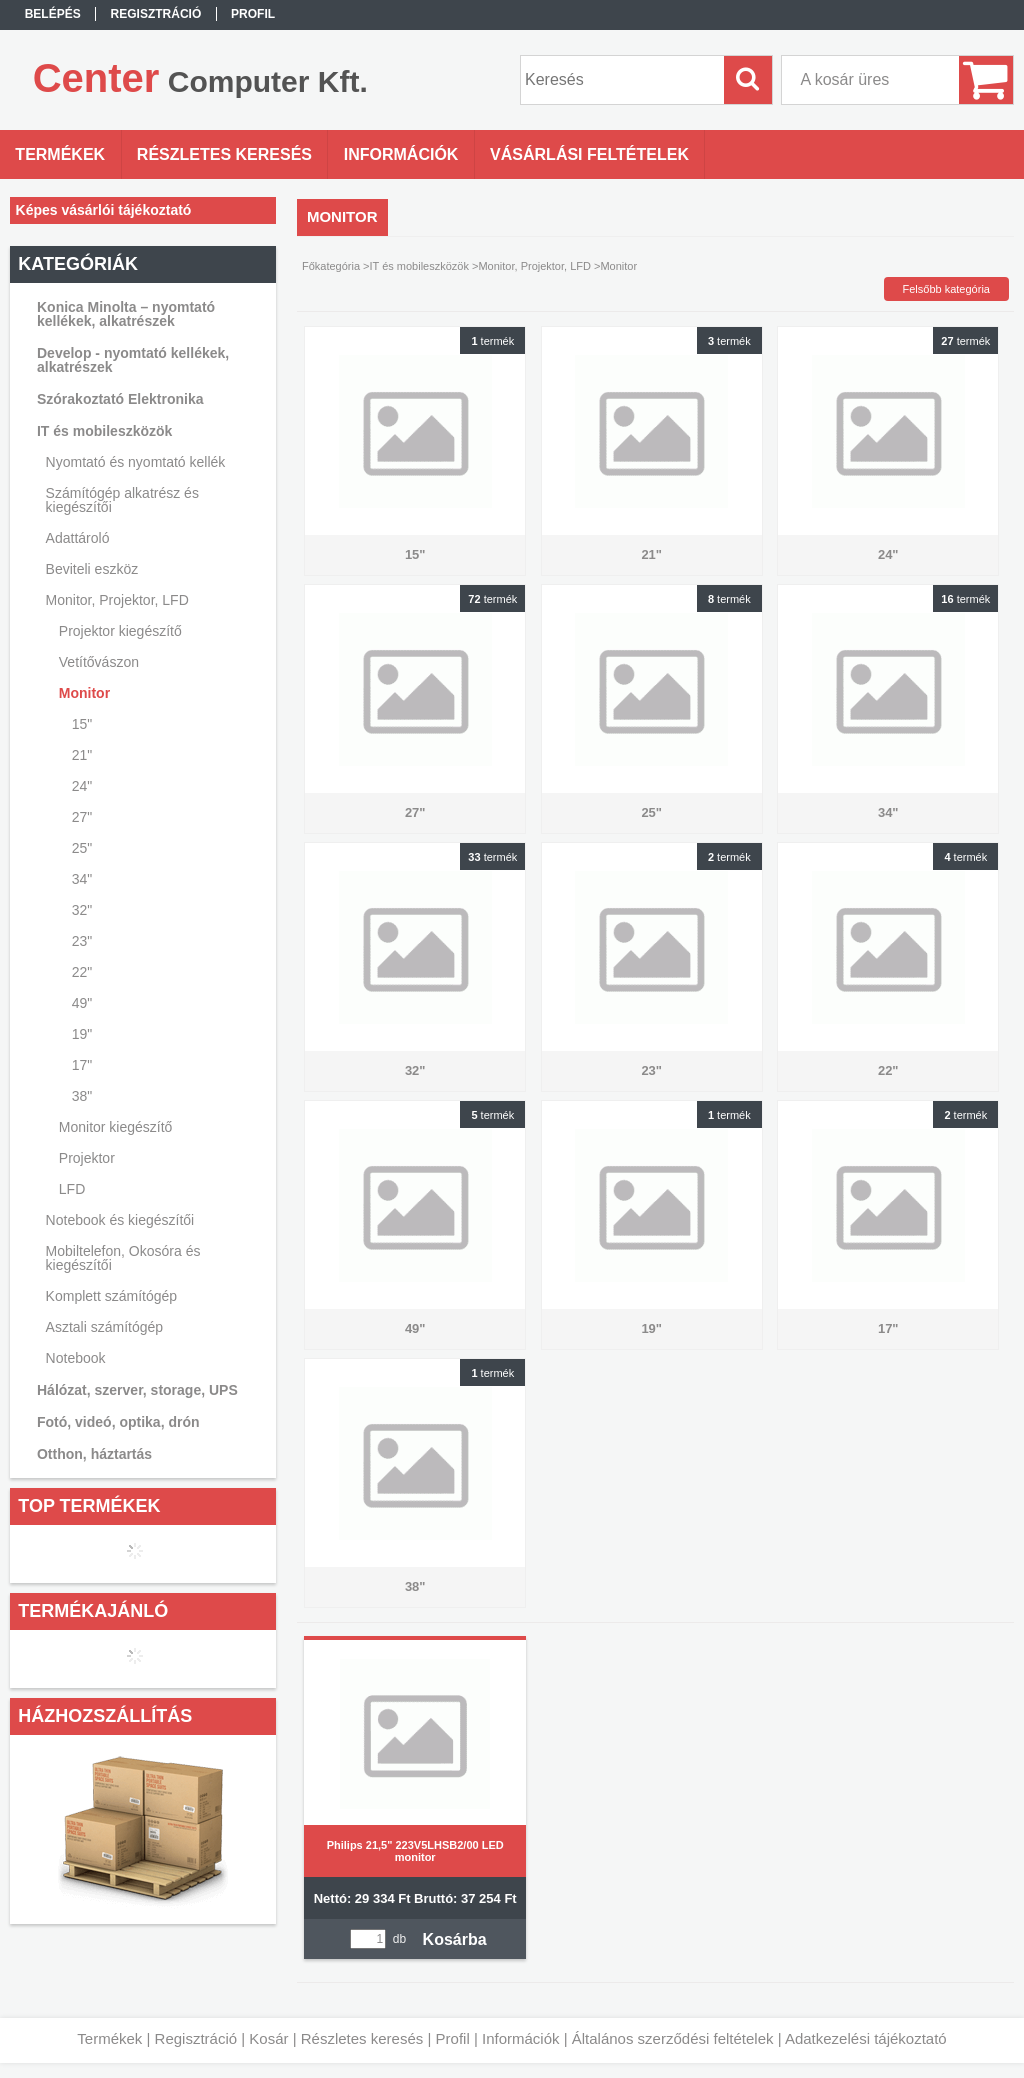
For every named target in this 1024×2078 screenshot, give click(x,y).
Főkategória (331, 266)
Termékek (109, 2038)
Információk (521, 2038)
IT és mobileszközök (419, 266)
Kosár (268, 2038)
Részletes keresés (362, 2038)
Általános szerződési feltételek (673, 2038)
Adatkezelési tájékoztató (866, 2038)
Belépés (53, 14)
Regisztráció (196, 2038)
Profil (453, 2038)
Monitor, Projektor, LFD (534, 266)
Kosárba (455, 1939)
